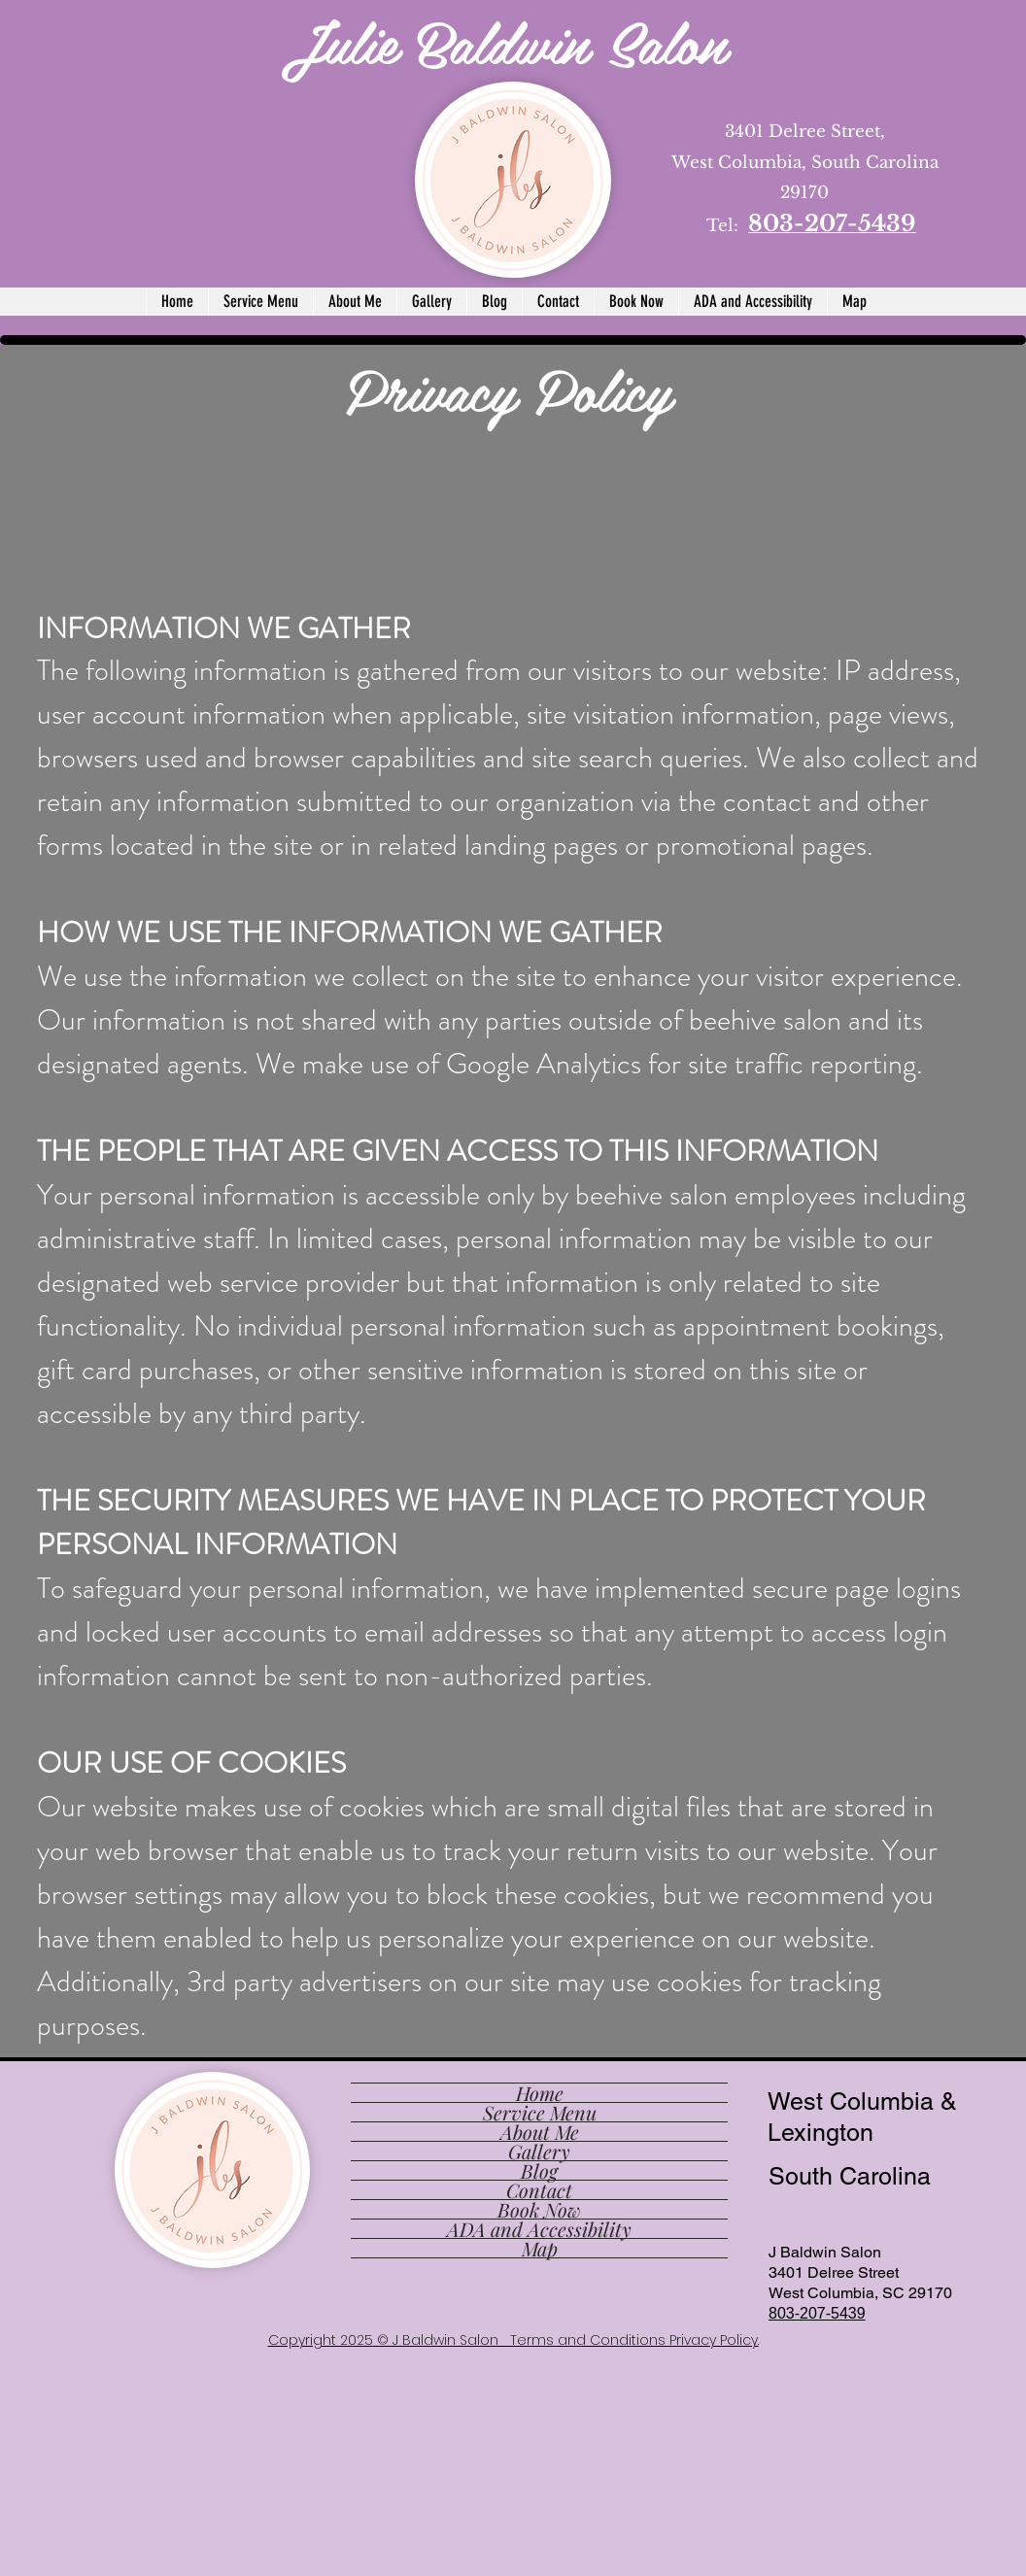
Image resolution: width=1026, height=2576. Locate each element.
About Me (539, 2131)
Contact (539, 2190)
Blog (539, 2170)
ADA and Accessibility (539, 2229)
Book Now (539, 2209)
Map (540, 2248)
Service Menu (540, 2112)
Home (540, 2093)
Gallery (539, 2151)
